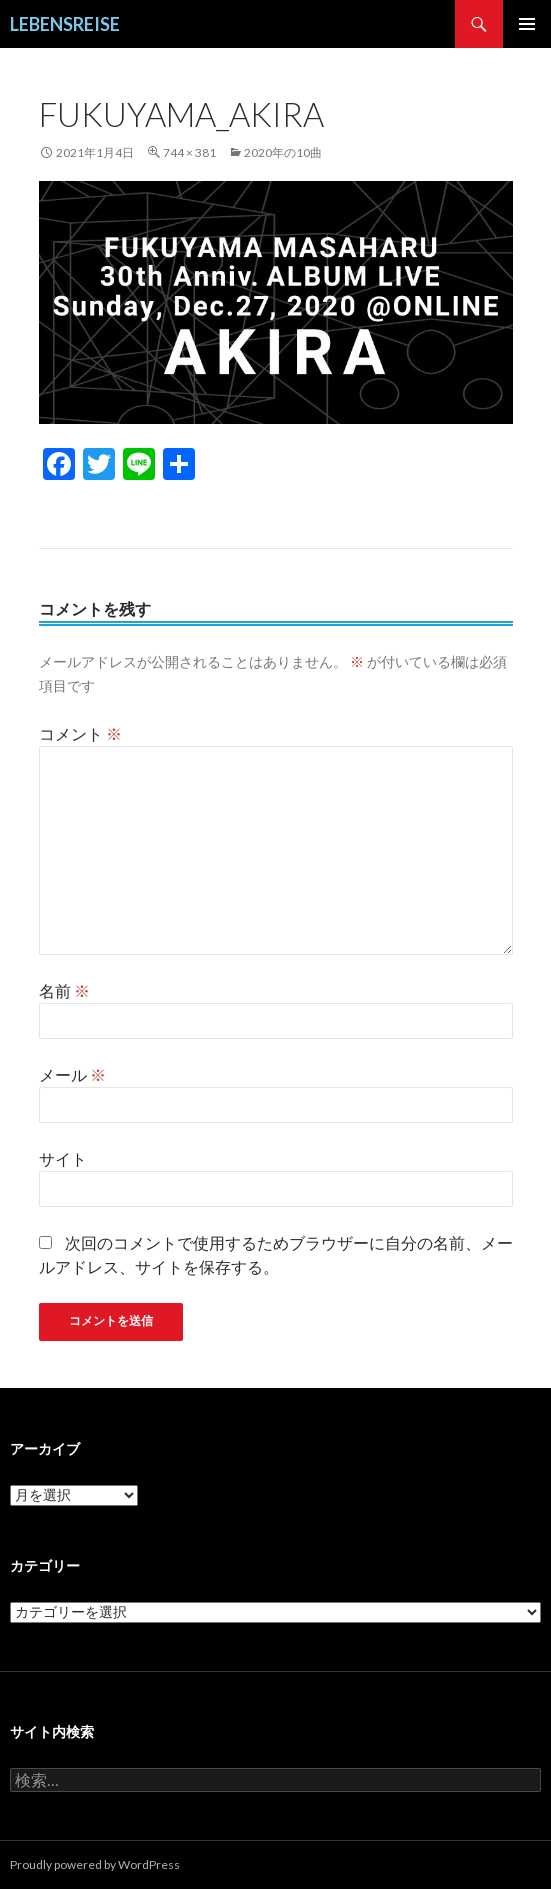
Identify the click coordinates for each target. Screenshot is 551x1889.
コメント (80, 733)
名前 (64, 990)
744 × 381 (189, 152)
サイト (63, 1158)
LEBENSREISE (65, 24)
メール (72, 1074)
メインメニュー (527, 24)
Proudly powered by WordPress (95, 1864)
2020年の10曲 (283, 152)
